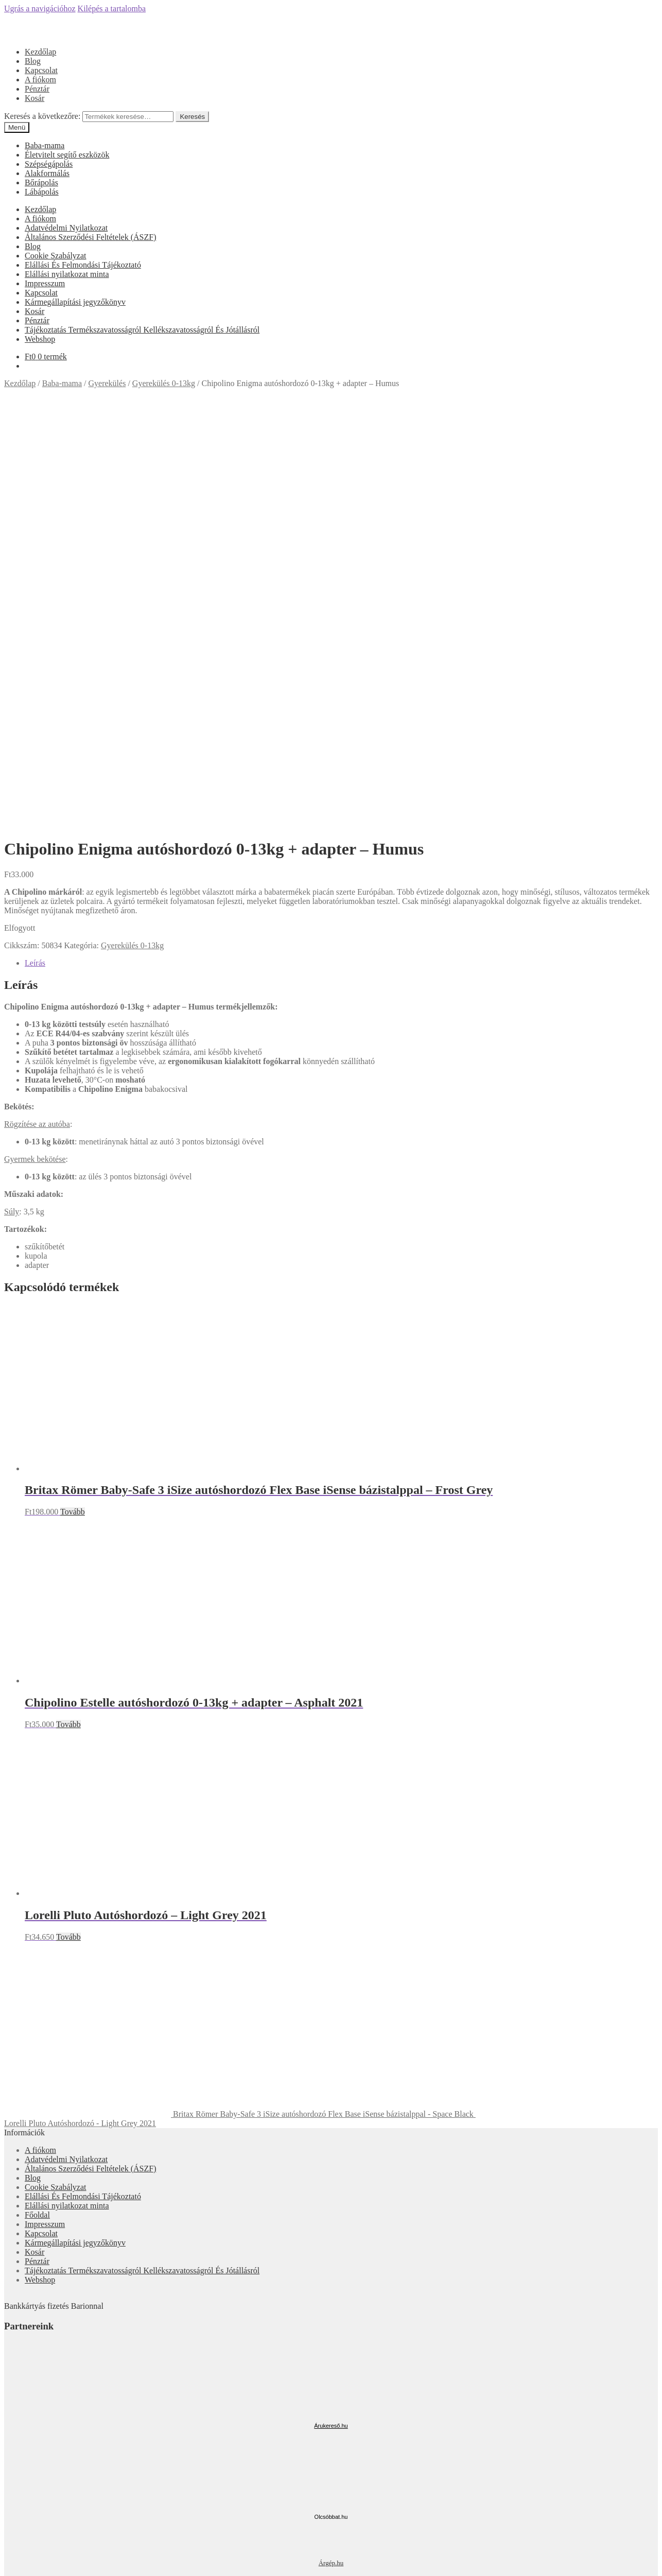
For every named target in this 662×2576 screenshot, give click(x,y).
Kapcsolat (41, 70)
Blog (33, 61)
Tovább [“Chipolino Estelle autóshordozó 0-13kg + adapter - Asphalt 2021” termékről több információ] (68, 1310)
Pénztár (37, 88)
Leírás (35, 549)
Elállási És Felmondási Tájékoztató (83, 264)
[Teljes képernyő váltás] (29, 2560)
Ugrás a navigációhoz (40, 8)
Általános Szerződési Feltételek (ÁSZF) (90, 237)
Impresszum (45, 283)
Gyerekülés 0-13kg (163, 383)
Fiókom (37, 2511)
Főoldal (37, 1801)
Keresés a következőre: (42, 116)
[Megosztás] (18, 2560)
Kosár (34, 98)
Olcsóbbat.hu (331, 2103)
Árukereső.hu (330, 2012)
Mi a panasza (25, 2493)
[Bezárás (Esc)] (8, 2560)
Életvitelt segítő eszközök (67, 154)
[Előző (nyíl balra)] (8, 2569)
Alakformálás (47, 173)
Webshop (40, 339)
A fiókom (40, 79)
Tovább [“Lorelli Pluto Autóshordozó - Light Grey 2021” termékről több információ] (68, 1523)
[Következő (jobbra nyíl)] (18, 2569)
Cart (35, 2540)
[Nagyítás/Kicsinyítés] (39, 2560)
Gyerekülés (107, 383)
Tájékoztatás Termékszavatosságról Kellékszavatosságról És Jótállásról (142, 329)
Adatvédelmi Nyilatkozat (66, 227)
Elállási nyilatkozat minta (67, 274)
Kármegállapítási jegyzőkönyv (75, 302)
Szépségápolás (49, 164)
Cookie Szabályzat (55, 255)
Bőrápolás (41, 182)
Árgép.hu (331, 2149)
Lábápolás (42, 191)
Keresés (192, 116)
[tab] (341, 549)
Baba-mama (44, 145)
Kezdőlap (40, 51)
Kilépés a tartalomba (112, 8)
